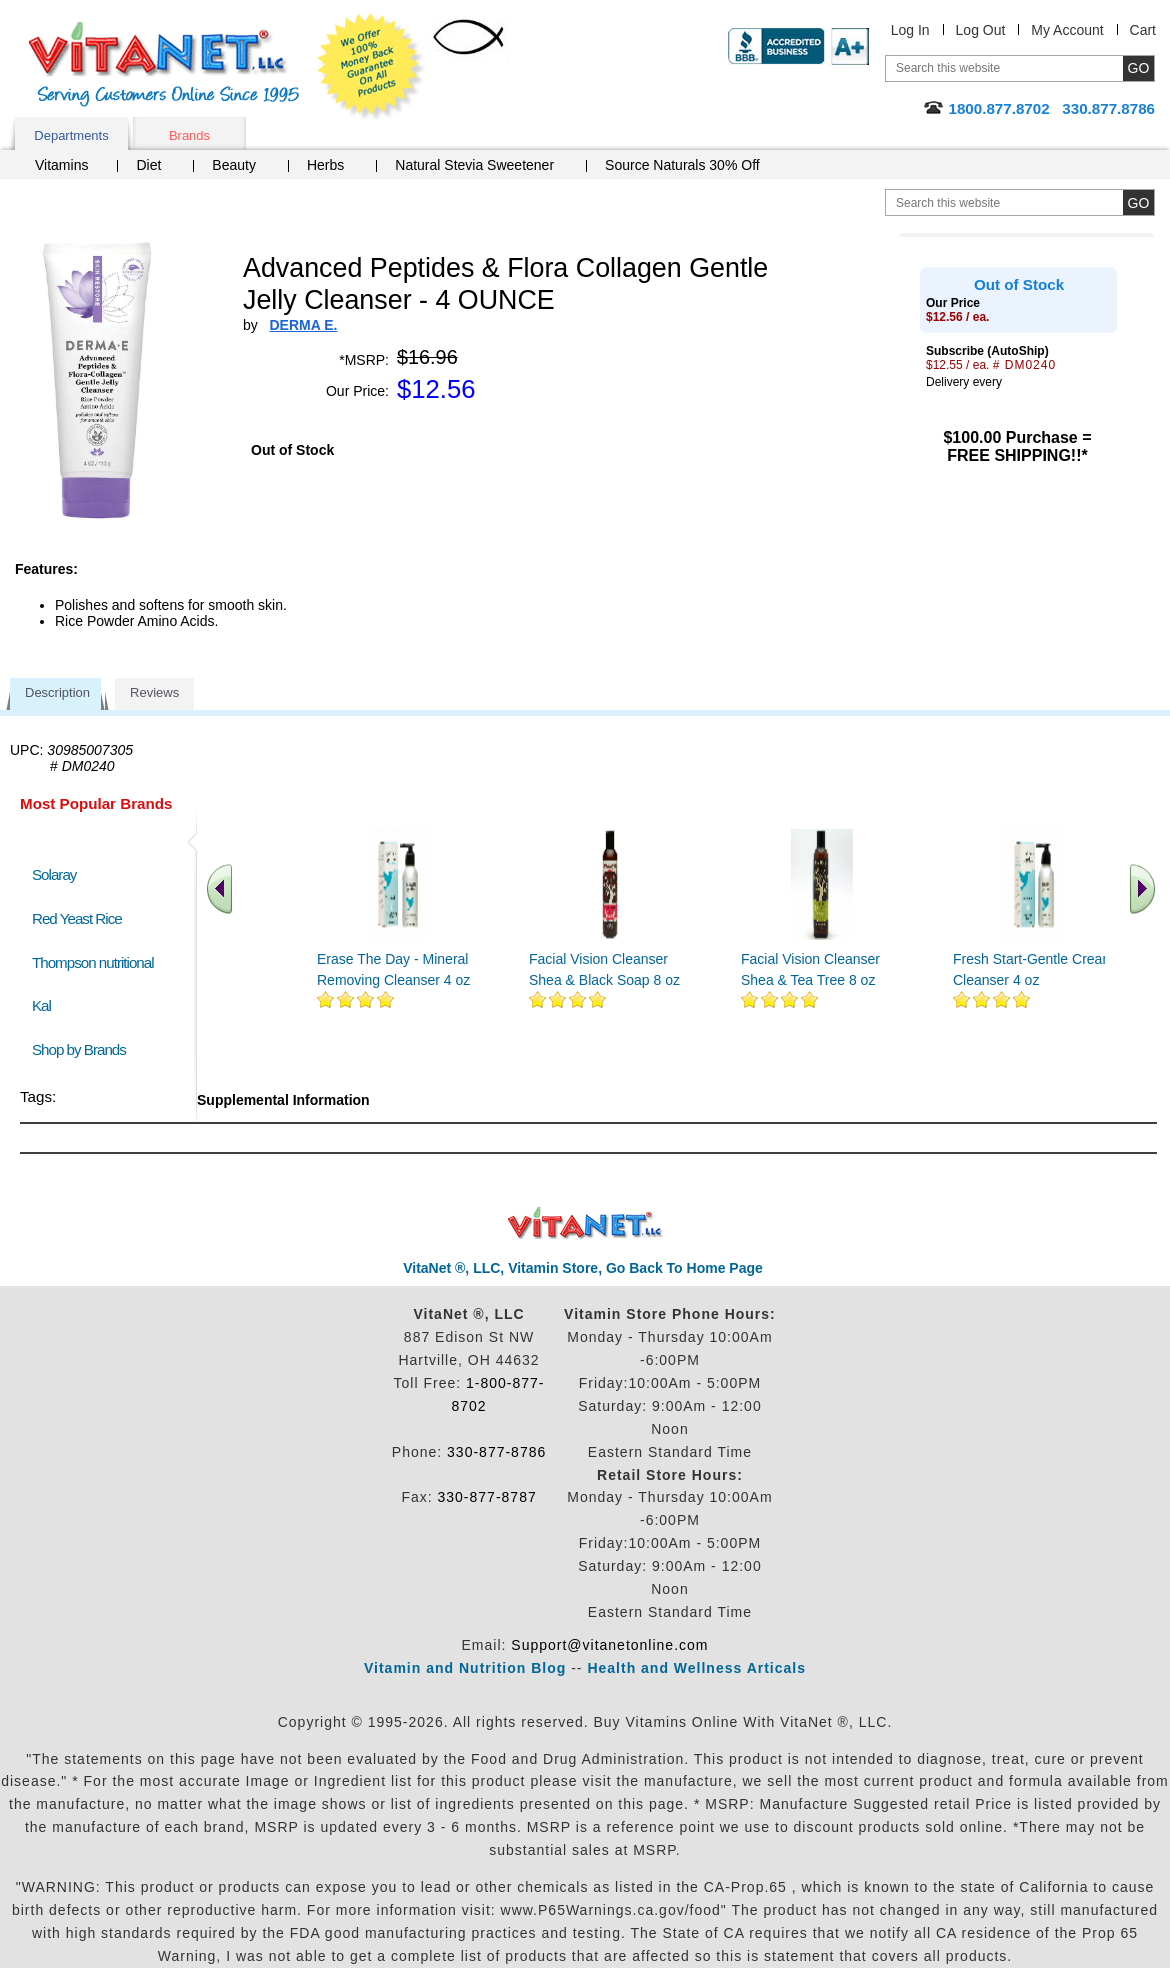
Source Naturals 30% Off (682, 165)
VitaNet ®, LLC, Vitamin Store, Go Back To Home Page (583, 1268)
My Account (1067, 30)
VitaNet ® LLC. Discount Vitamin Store (585, 1223)
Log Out (981, 30)
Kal (41, 1005)
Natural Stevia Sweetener (474, 165)
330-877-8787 (487, 1497)
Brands (189, 135)
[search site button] (1138, 202)
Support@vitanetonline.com (609, 1645)
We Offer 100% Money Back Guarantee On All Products (371, 67)
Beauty (234, 165)
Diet (148, 165)
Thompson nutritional (93, 962)
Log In (910, 30)
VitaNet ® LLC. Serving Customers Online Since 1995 (164, 64)
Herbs (325, 165)
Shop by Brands (83, 1049)
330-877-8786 (496, 1452)
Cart (1143, 30)
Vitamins (61, 165)
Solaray (54, 874)
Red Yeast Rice (77, 918)
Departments (71, 135)
